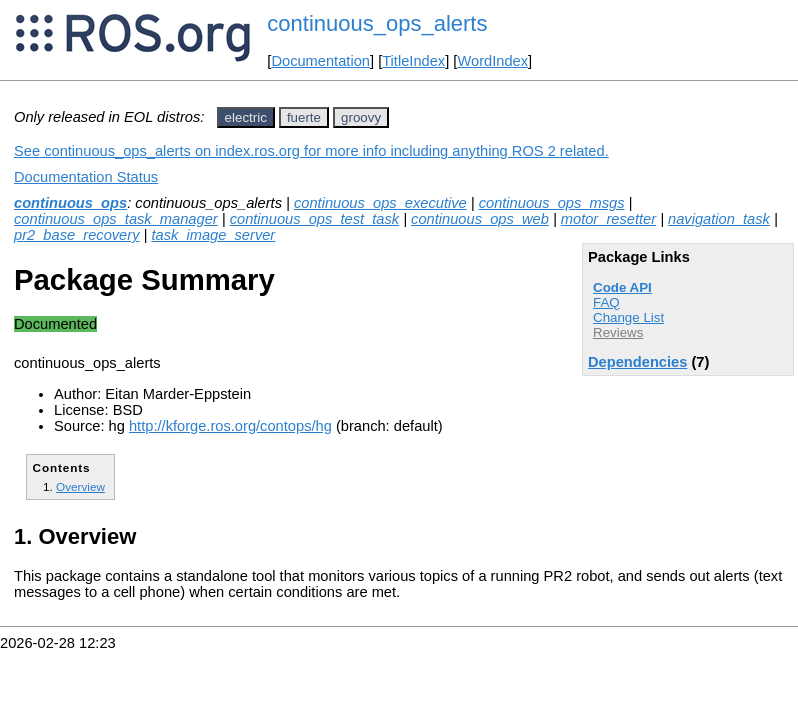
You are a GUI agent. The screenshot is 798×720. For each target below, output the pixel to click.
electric (246, 117)
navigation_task (719, 219)
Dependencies (637, 362)
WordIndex (492, 61)
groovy (361, 117)
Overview (80, 486)
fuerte (304, 117)
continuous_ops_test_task (314, 219)
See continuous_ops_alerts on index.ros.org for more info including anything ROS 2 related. (311, 151)
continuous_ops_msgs (552, 203)
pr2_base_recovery (76, 235)
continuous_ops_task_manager (116, 219)
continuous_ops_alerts (377, 23)
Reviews (618, 332)
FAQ (606, 302)
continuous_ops (70, 203)
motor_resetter (608, 219)
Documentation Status (86, 177)
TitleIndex (413, 61)
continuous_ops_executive (380, 203)
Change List (628, 317)
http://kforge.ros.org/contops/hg (230, 426)
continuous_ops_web (480, 219)
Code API (622, 287)
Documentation (320, 61)
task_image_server (213, 235)
